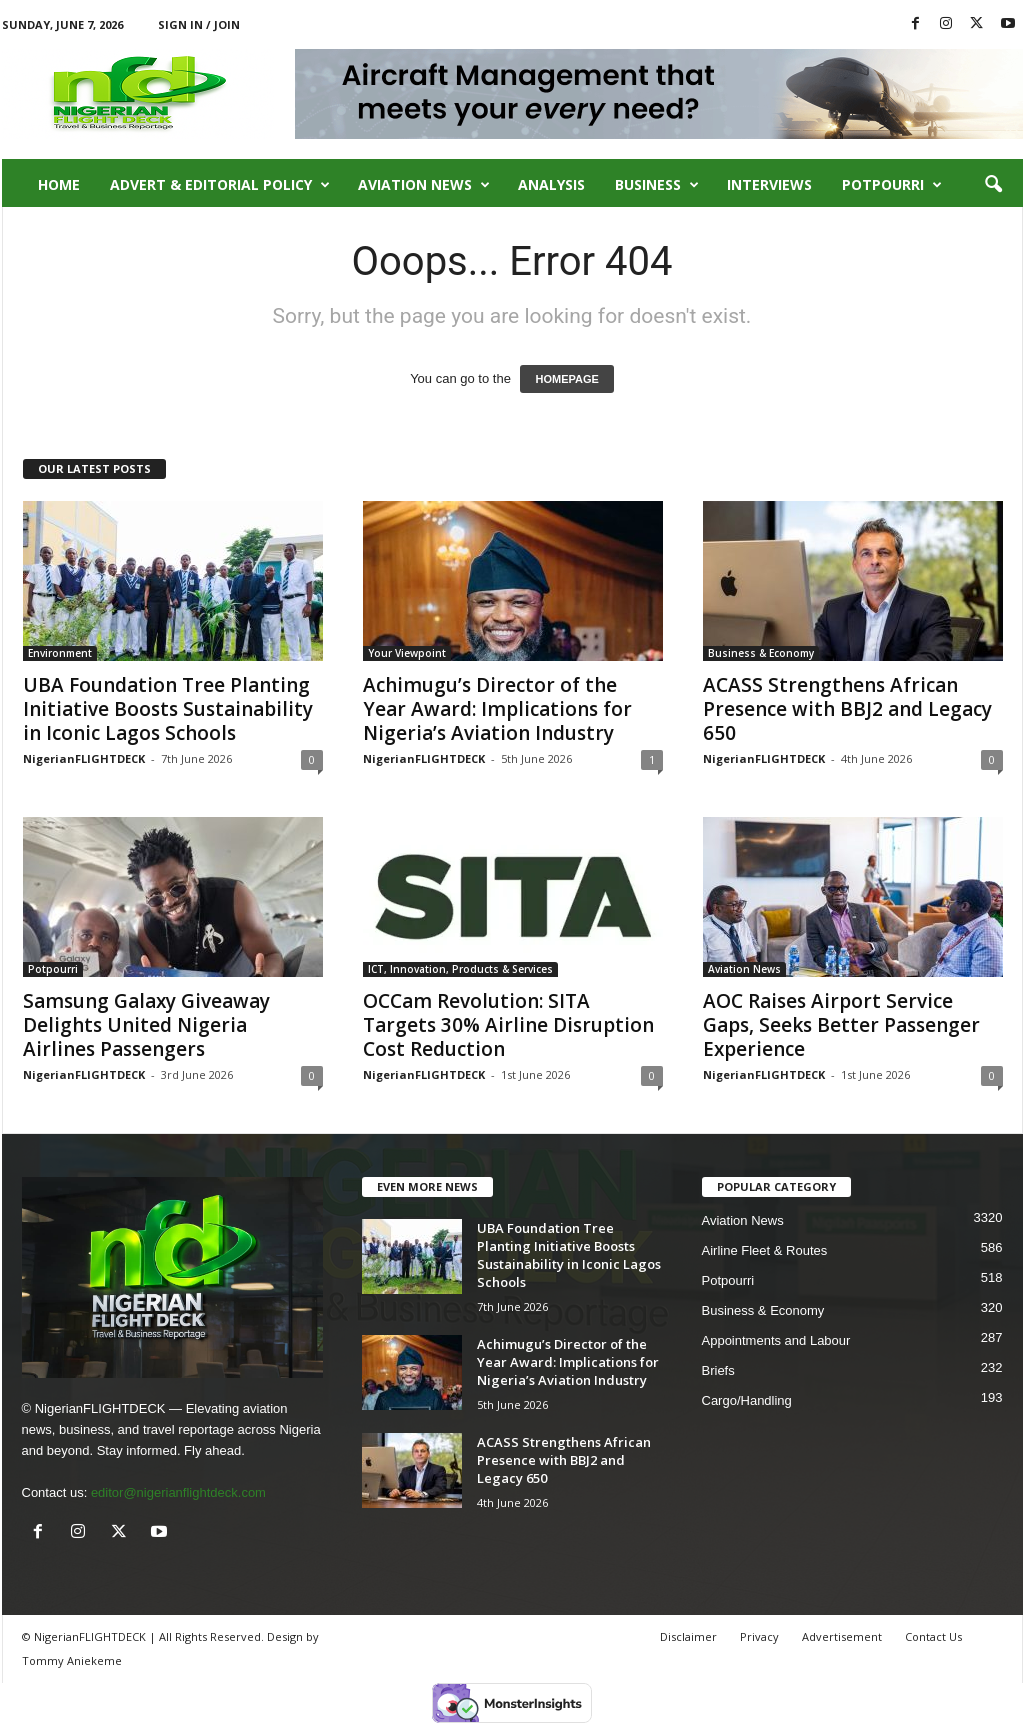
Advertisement (842, 1636)
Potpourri (892, 185)
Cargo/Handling (747, 1400)
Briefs (718, 1370)
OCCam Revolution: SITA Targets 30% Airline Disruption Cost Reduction (508, 1025)
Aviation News (424, 185)
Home (59, 184)
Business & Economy (761, 653)
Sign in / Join (199, 24)
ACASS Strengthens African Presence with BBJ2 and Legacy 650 (847, 709)
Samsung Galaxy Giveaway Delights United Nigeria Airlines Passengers (146, 1025)
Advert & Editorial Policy (220, 185)
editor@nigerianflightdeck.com (178, 1492)
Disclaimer (688, 1636)
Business (657, 185)
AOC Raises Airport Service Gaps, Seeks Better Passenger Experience (841, 1025)
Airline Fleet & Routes (765, 1250)
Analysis (551, 184)
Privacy (759, 1636)
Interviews (769, 184)
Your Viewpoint (407, 653)
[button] (993, 185)
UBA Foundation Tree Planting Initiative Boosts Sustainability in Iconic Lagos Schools (168, 709)
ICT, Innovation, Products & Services (460, 969)
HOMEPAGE (566, 379)
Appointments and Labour (776, 1340)
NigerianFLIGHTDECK (84, 758)
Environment (60, 653)
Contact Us (933, 1636)
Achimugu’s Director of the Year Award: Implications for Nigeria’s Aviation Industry (497, 709)
